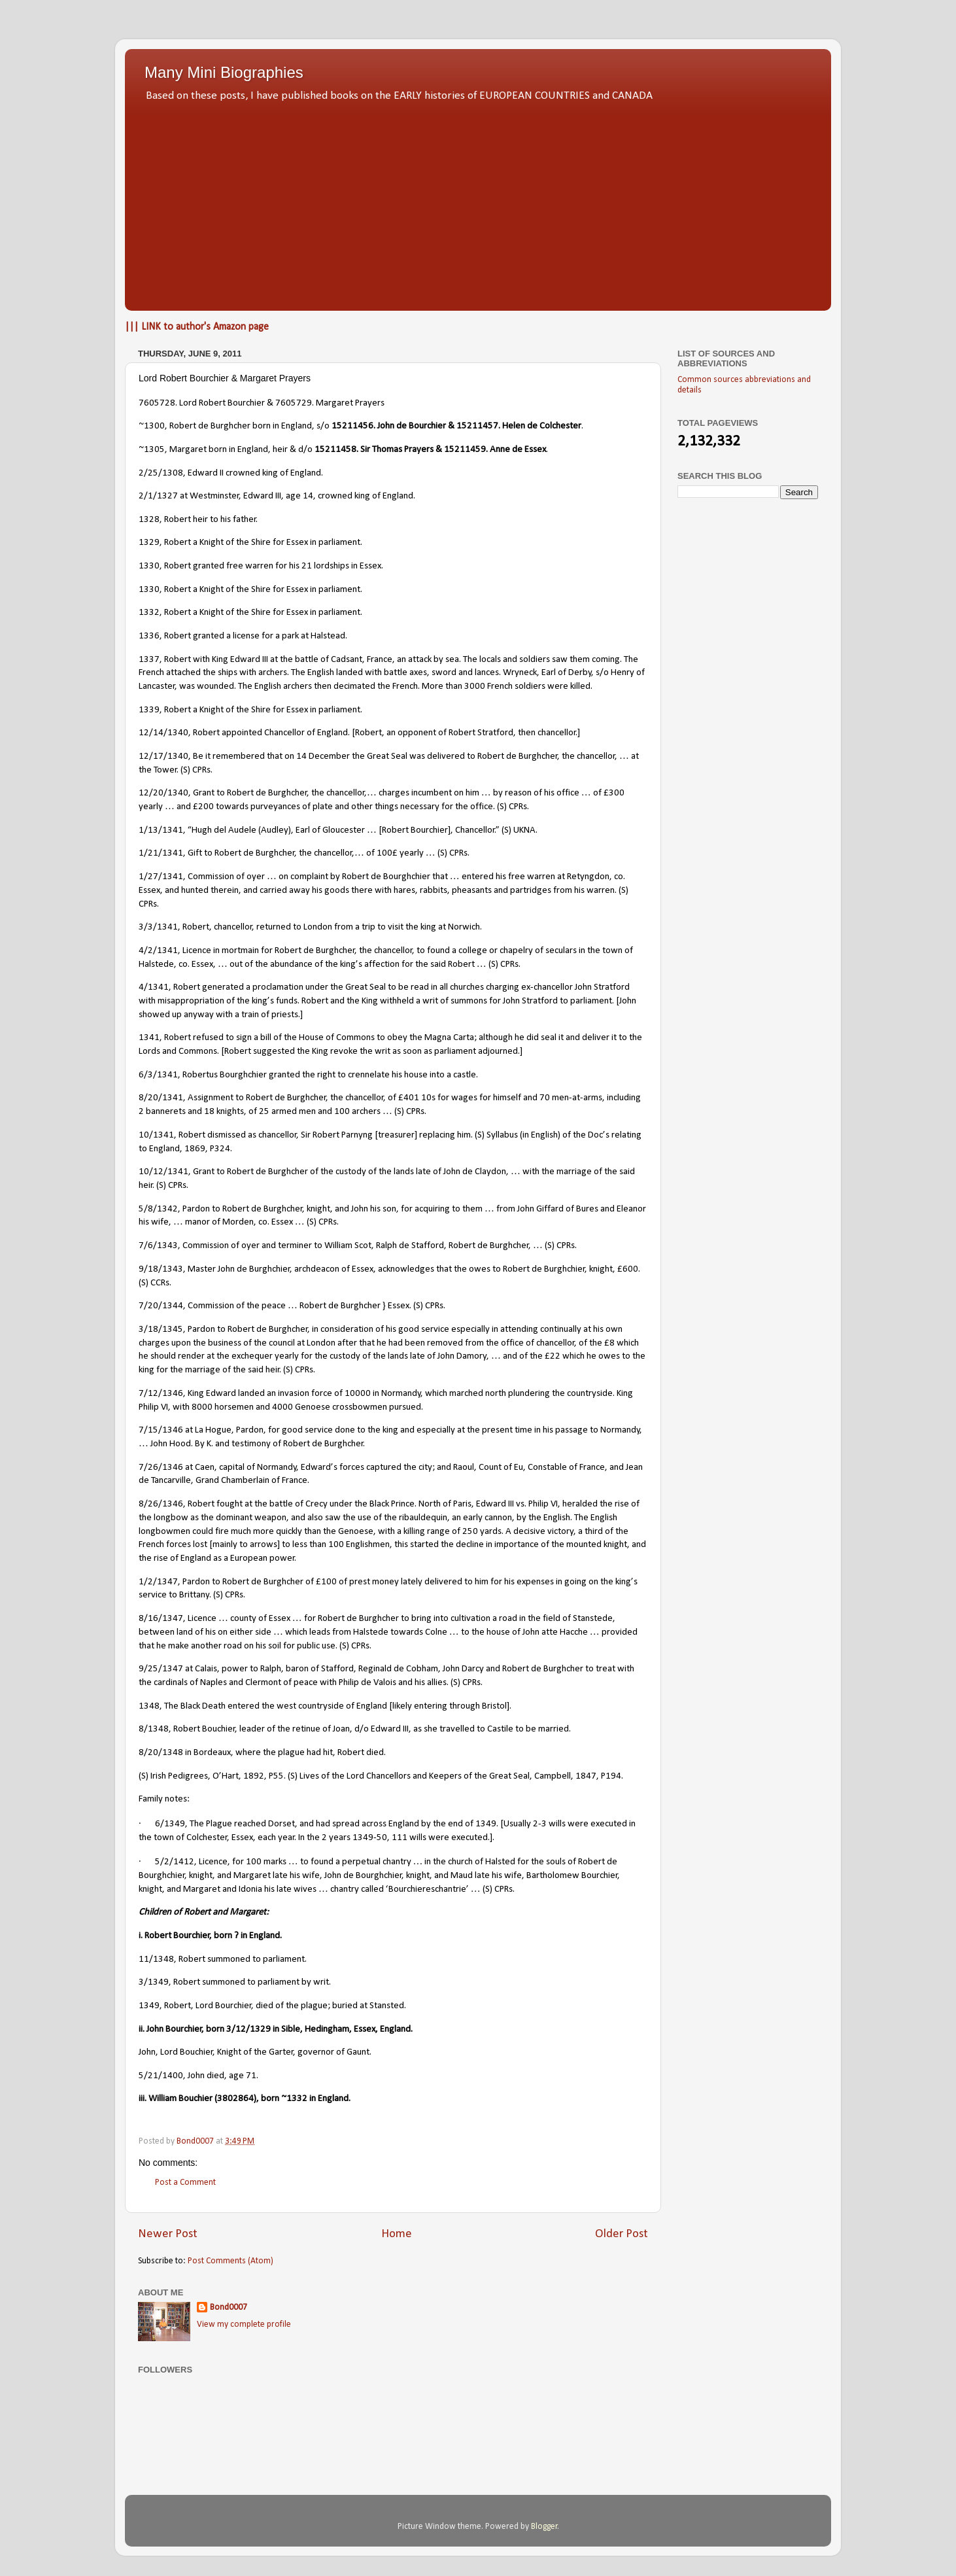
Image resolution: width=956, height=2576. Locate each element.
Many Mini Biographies (224, 72)
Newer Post (167, 2234)
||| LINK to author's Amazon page (197, 327)
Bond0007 (228, 2307)
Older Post (621, 2234)
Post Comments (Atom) (230, 2261)
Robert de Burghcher (263, 1582)
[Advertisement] (478, 202)
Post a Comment (185, 2182)
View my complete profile (244, 2324)
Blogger (544, 2526)
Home (396, 2234)
